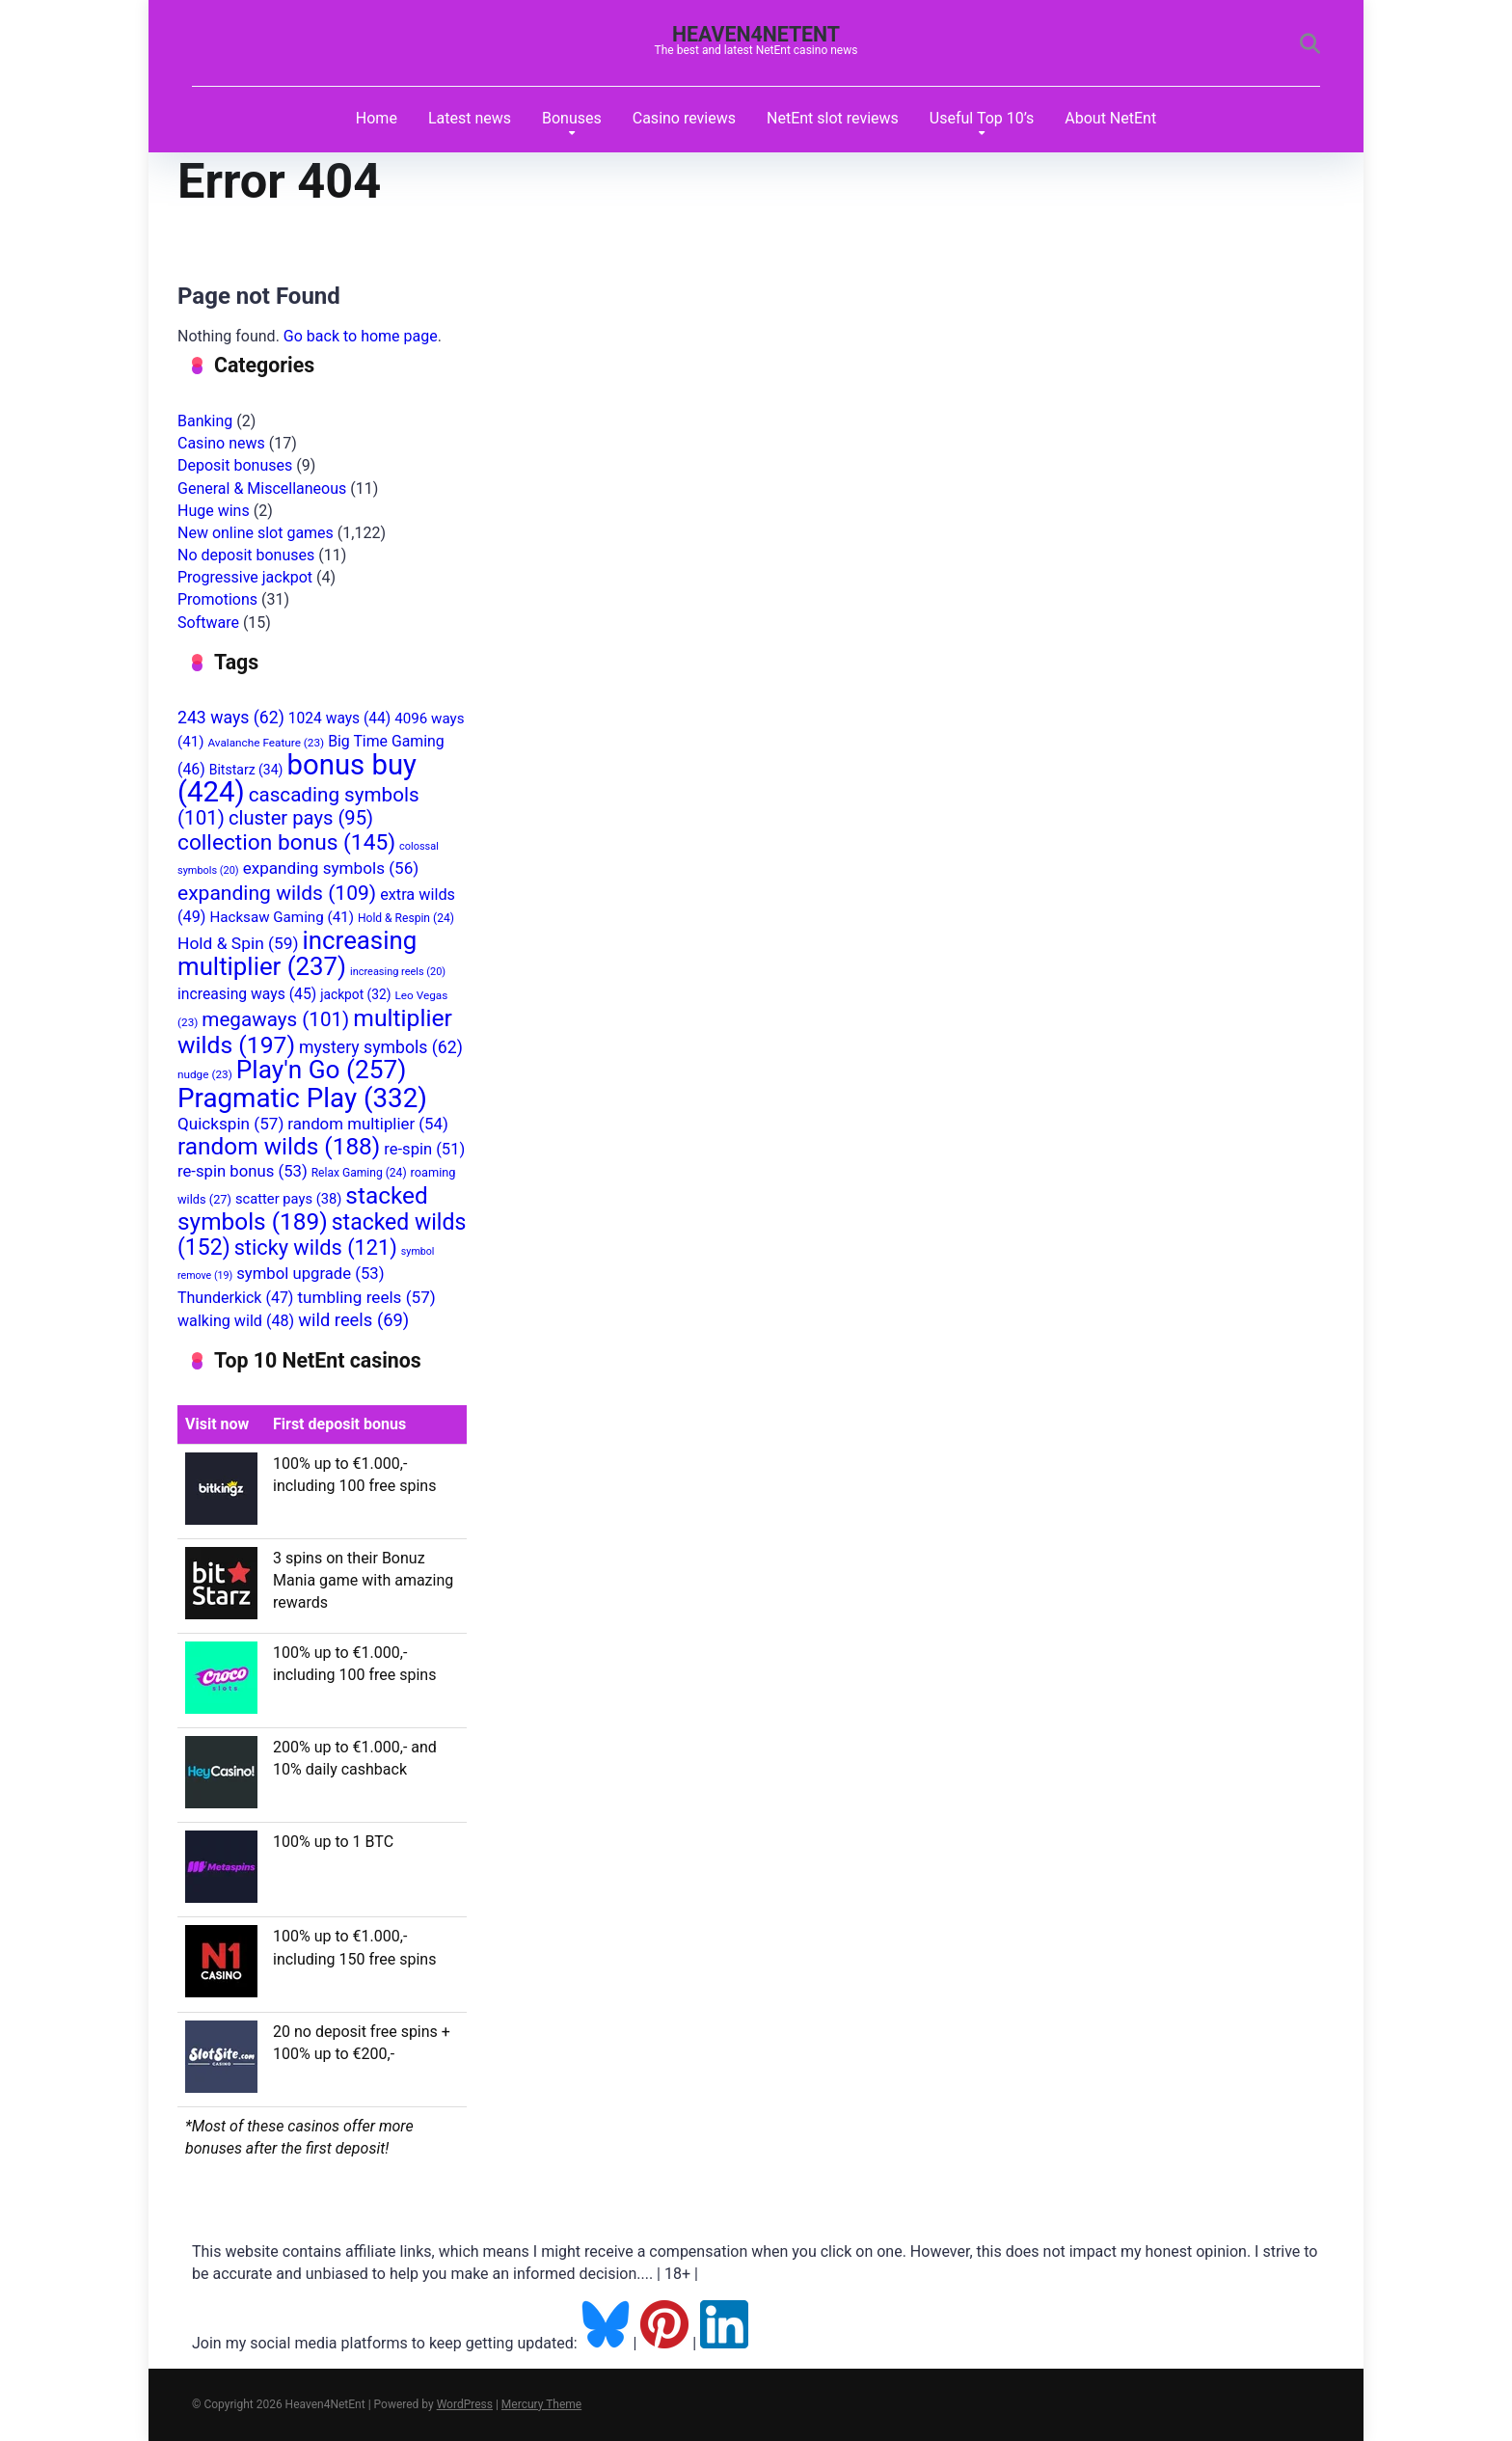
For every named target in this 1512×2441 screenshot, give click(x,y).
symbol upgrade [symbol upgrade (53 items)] (310, 1273)
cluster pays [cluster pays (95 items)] (301, 817)
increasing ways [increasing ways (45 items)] (246, 994)
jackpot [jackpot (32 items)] (355, 994)
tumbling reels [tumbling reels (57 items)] (366, 1297)
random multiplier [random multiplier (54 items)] (367, 1123)
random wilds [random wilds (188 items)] (278, 1146)
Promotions (217, 599)
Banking (204, 421)
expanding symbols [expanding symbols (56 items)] (331, 868)
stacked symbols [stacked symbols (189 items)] (302, 1208)
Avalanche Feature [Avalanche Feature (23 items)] (265, 742)
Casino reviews (684, 118)
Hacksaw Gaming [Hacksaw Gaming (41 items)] (281, 917)
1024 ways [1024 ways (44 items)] (339, 718)
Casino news (221, 443)
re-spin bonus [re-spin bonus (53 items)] (242, 1171)
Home (376, 118)
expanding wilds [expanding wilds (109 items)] (276, 893)
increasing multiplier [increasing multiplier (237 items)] (297, 953)
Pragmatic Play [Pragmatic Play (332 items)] (302, 1098)
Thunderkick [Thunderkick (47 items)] (235, 1297)
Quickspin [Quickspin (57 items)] (230, 1123)
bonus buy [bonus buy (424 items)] (297, 778)
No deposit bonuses (245, 555)
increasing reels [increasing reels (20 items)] (398, 971)
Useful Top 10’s (982, 118)
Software (208, 622)
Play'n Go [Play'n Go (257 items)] (321, 1069)
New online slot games (255, 533)
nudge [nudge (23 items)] (204, 1074)
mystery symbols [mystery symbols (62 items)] (381, 1047)
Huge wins (213, 511)
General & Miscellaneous (261, 488)
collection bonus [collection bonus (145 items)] (286, 842)
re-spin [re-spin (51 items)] (424, 1149)
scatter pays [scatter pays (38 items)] (288, 1198)
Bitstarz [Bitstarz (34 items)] (246, 769)
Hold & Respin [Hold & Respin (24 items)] (406, 918)
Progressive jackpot (244, 577)
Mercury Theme (541, 2404)
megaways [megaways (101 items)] (275, 1019)
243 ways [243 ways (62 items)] (230, 717)
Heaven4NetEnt (756, 34)
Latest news (469, 118)
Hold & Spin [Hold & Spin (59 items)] (238, 943)
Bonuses (572, 118)
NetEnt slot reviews (833, 118)
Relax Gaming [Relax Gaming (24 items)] (359, 1173)
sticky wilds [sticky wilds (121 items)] (315, 1247)
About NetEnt (1110, 118)
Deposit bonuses (234, 465)
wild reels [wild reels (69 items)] (353, 1320)
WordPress (465, 2404)
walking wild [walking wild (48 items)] (235, 1321)
